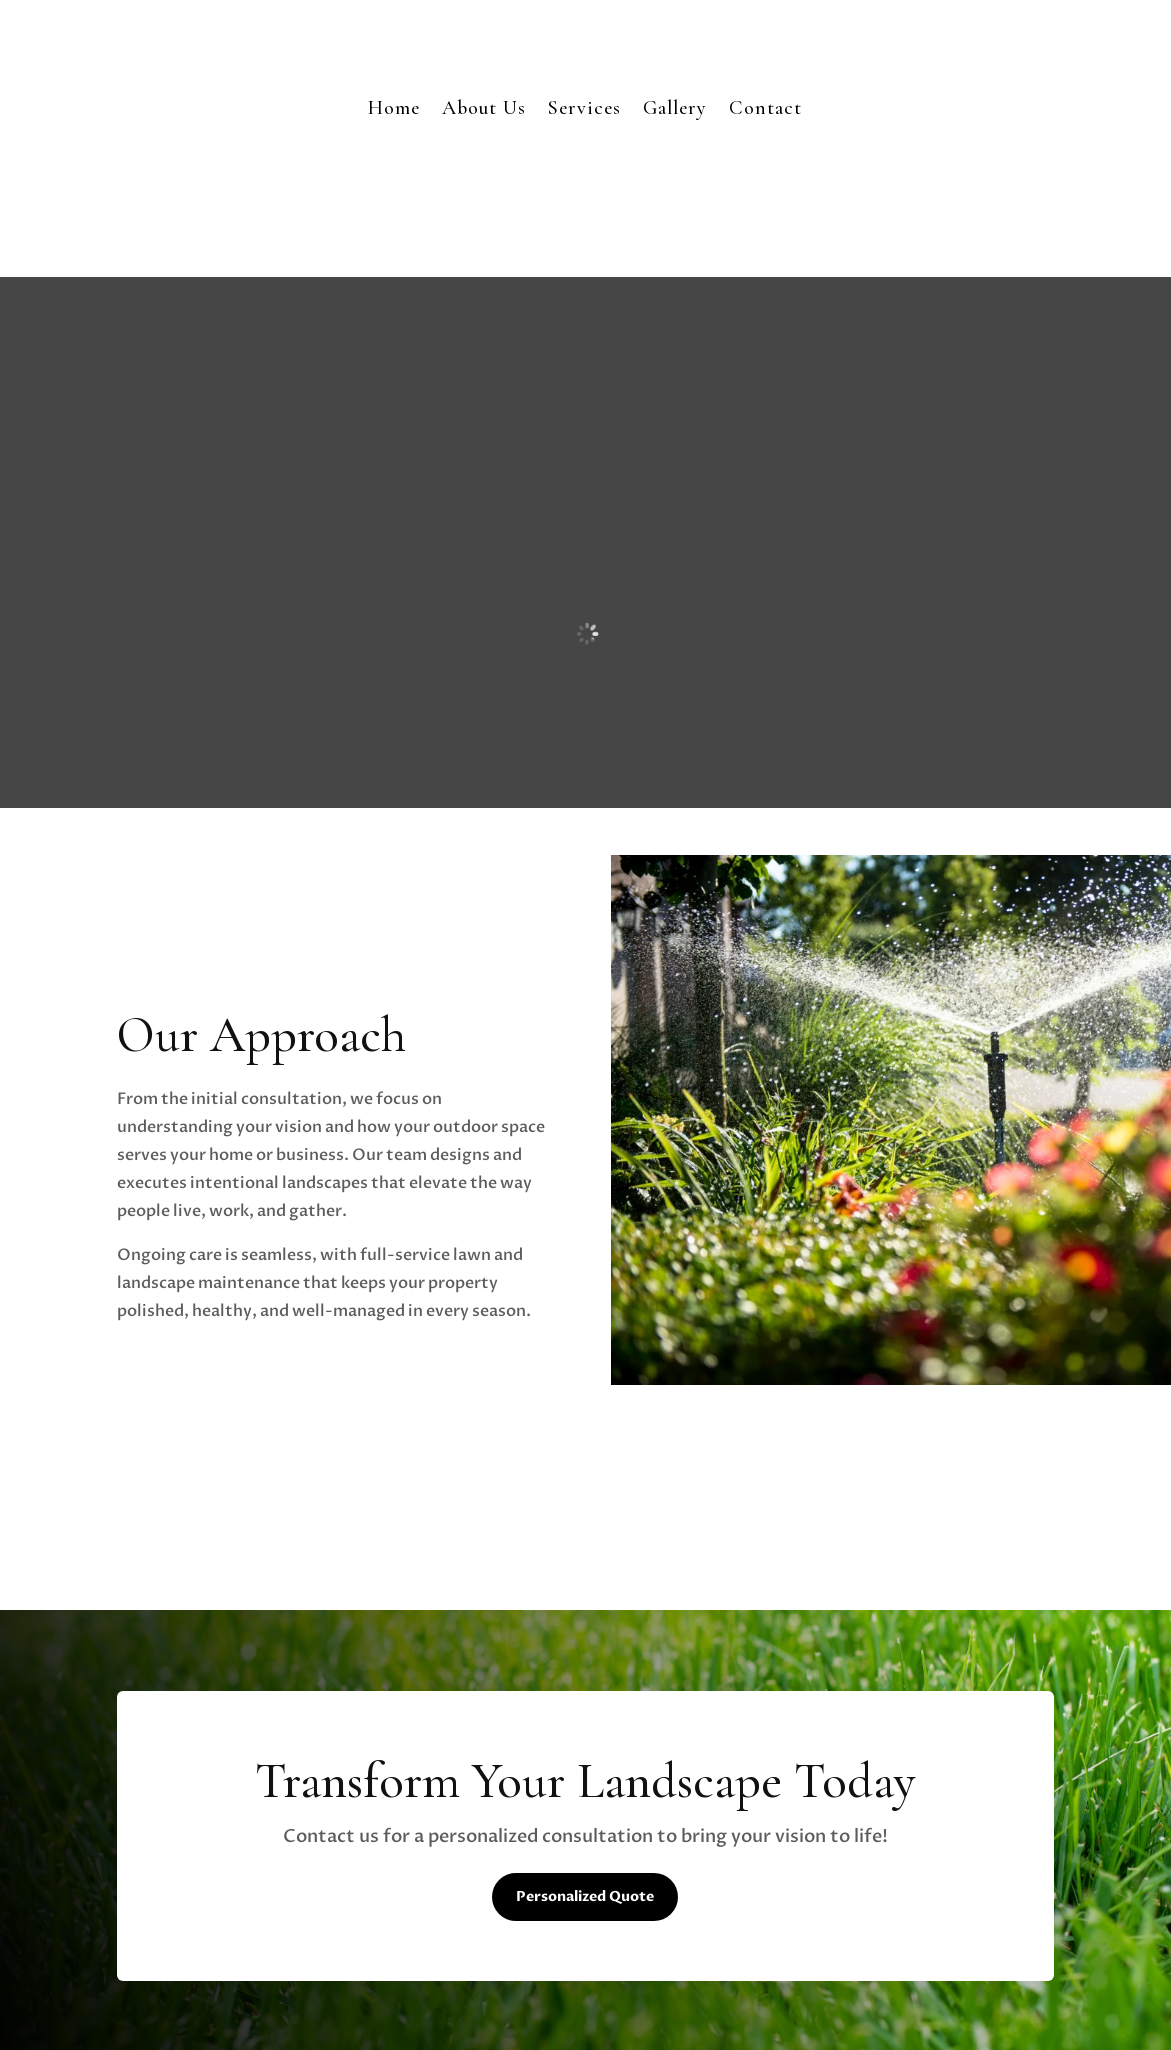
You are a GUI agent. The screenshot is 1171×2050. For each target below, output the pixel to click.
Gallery (675, 108)
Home (394, 108)
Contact (765, 108)
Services (584, 108)
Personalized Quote (585, 1896)
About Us (484, 108)
